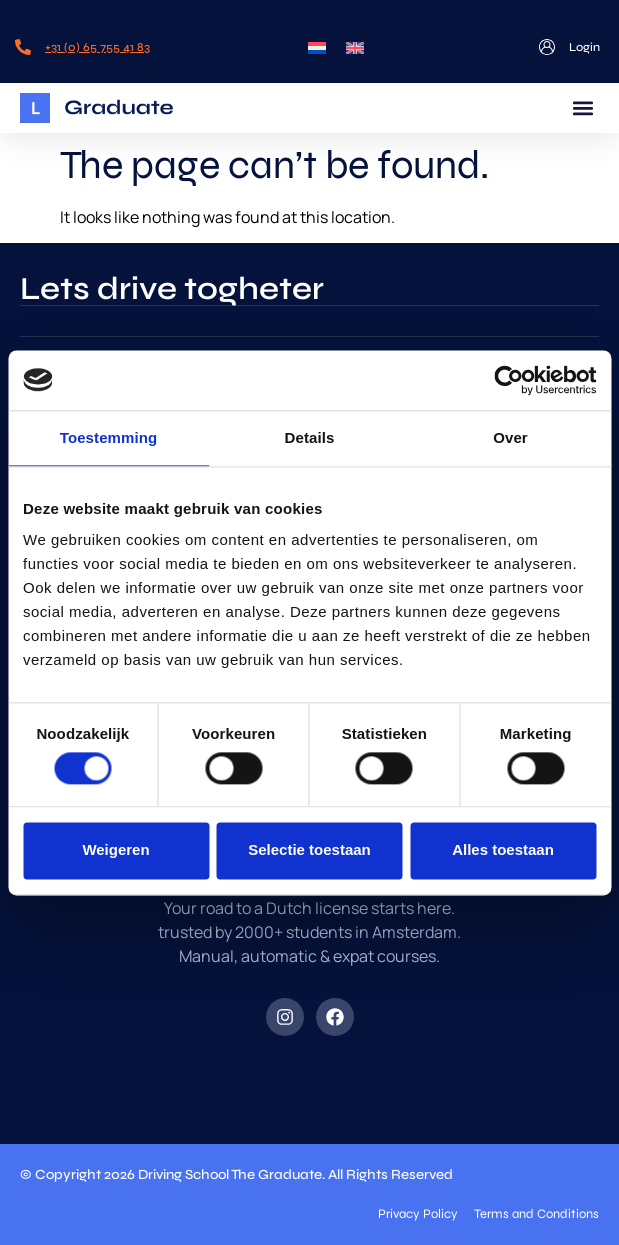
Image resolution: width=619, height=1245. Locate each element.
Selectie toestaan (309, 850)
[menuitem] (317, 46)
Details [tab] (310, 437)
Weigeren (115, 850)
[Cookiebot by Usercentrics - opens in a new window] (508, 380)
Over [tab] (510, 437)
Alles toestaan (503, 850)
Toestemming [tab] (109, 437)
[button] (582, 108)
